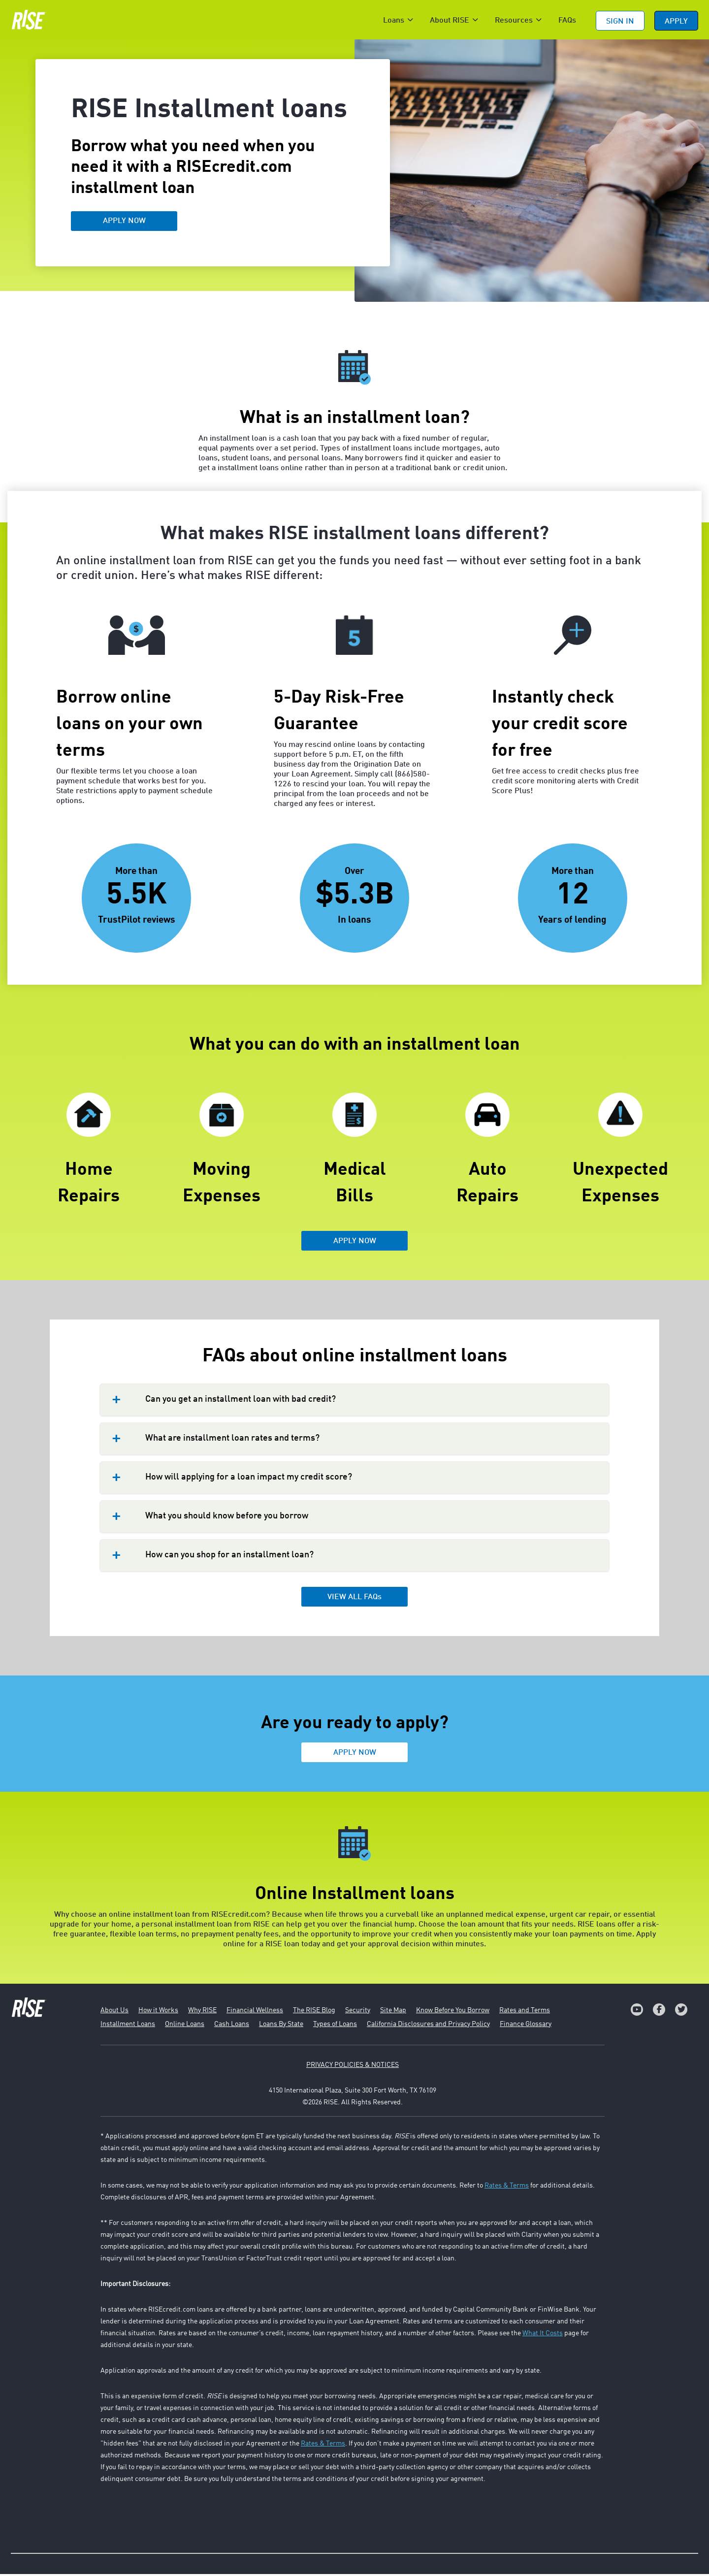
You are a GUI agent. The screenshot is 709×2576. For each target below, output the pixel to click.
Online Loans (184, 2026)
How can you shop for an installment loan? (229, 1557)
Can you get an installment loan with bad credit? (240, 1401)
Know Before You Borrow (452, 2012)
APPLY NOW (124, 223)
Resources (514, 21)
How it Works (158, 2012)
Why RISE (202, 2012)
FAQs (567, 21)
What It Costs (542, 2335)
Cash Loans (231, 2026)
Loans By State (281, 2026)
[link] (637, 2011)
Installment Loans (127, 2026)
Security (357, 2012)
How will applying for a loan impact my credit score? (248, 1479)
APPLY (676, 22)
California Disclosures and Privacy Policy (428, 2026)
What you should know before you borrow (226, 1518)
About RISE (449, 21)
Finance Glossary (525, 2026)
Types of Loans (335, 2026)
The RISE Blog (314, 2012)
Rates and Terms (524, 2012)
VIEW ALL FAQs (354, 1599)
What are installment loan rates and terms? (232, 1440)
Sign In (620, 22)
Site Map (393, 2012)
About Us (114, 2012)
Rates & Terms (506, 2187)
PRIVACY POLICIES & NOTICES (352, 2066)
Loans (393, 21)
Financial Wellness (254, 2012)
